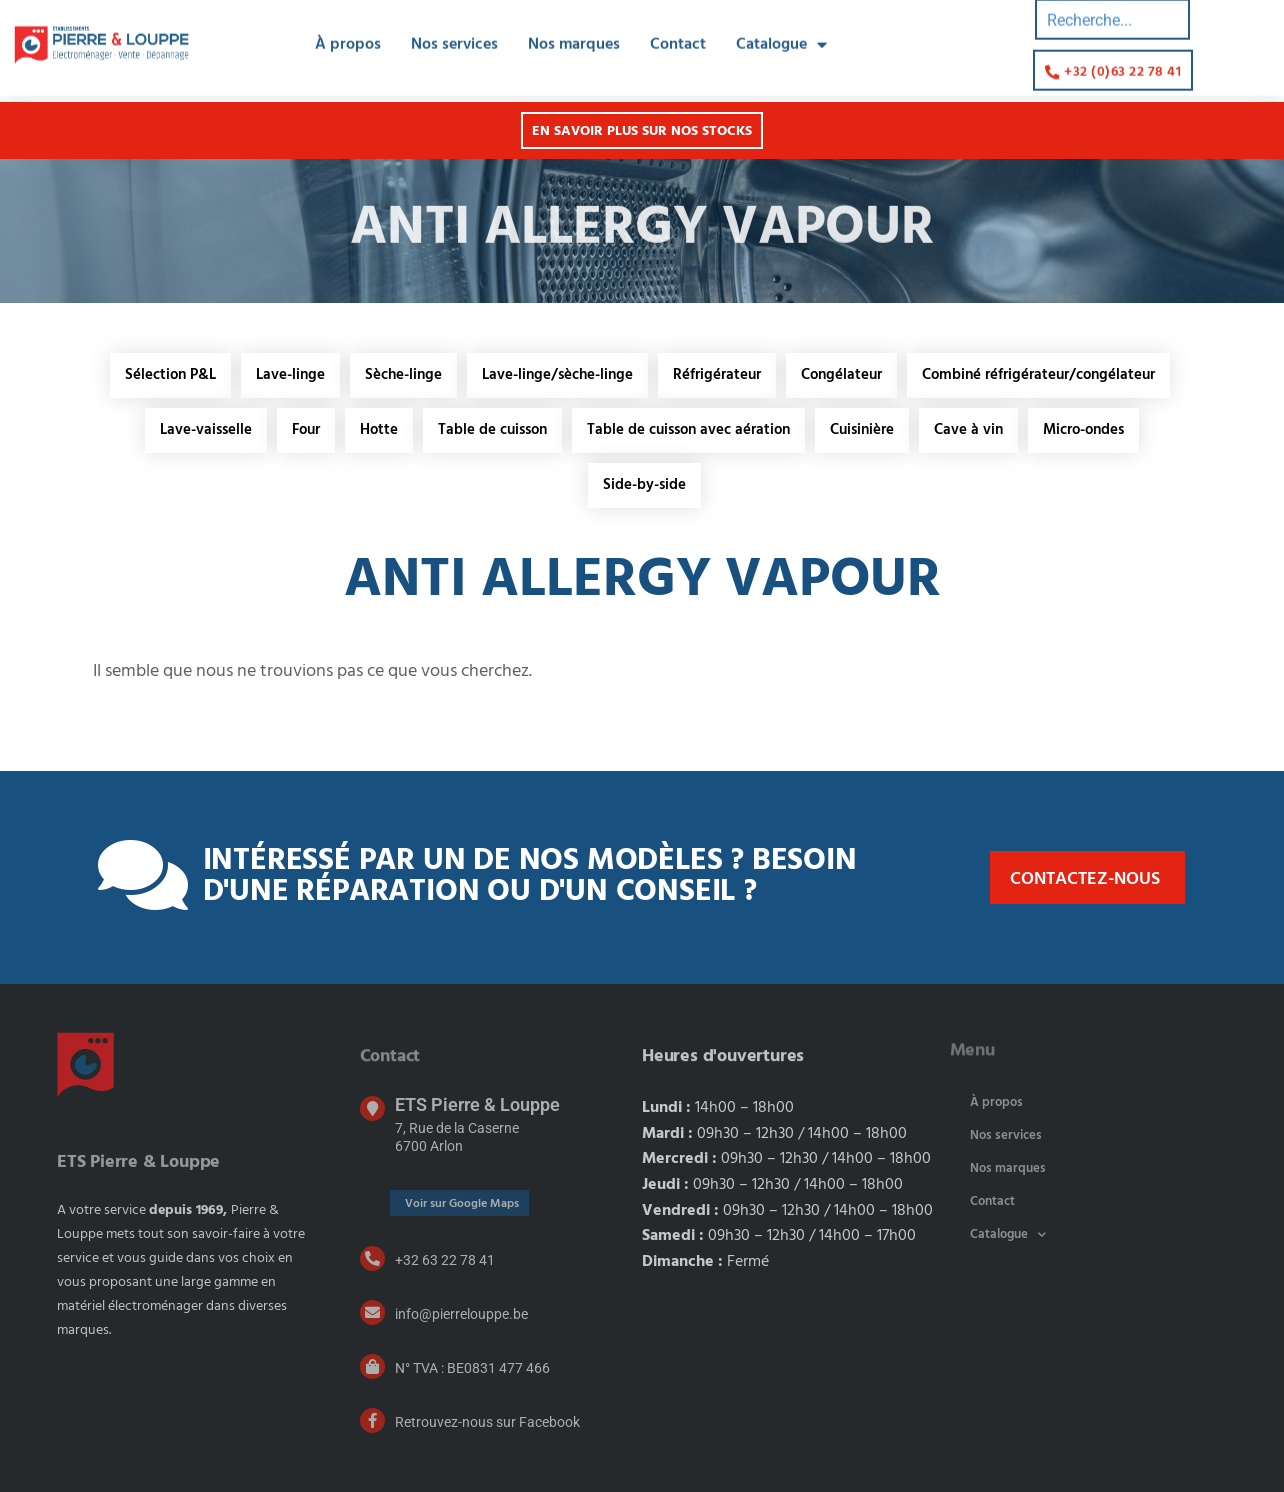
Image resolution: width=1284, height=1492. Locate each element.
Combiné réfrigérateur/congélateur (1038, 375)
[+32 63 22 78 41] (372, 1258)
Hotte (379, 430)
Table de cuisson (492, 430)
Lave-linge (290, 375)
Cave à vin (968, 430)
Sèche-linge (403, 375)
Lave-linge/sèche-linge (557, 375)
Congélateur (841, 375)
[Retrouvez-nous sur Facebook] (372, 1420)
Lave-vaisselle (206, 430)
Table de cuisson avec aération (688, 430)
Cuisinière (862, 430)
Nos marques (574, 30)
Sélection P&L (170, 375)
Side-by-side (644, 485)
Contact (678, 30)
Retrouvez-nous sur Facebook (487, 1422)
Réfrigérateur (717, 375)
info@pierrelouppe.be (461, 1314)
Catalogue (781, 30)
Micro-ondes (1083, 430)
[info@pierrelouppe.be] (372, 1312)
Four (306, 430)
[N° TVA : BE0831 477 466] (372, 1366)
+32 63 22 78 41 (445, 1260)
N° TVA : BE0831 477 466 (472, 1368)
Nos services (454, 30)
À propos (348, 30)
